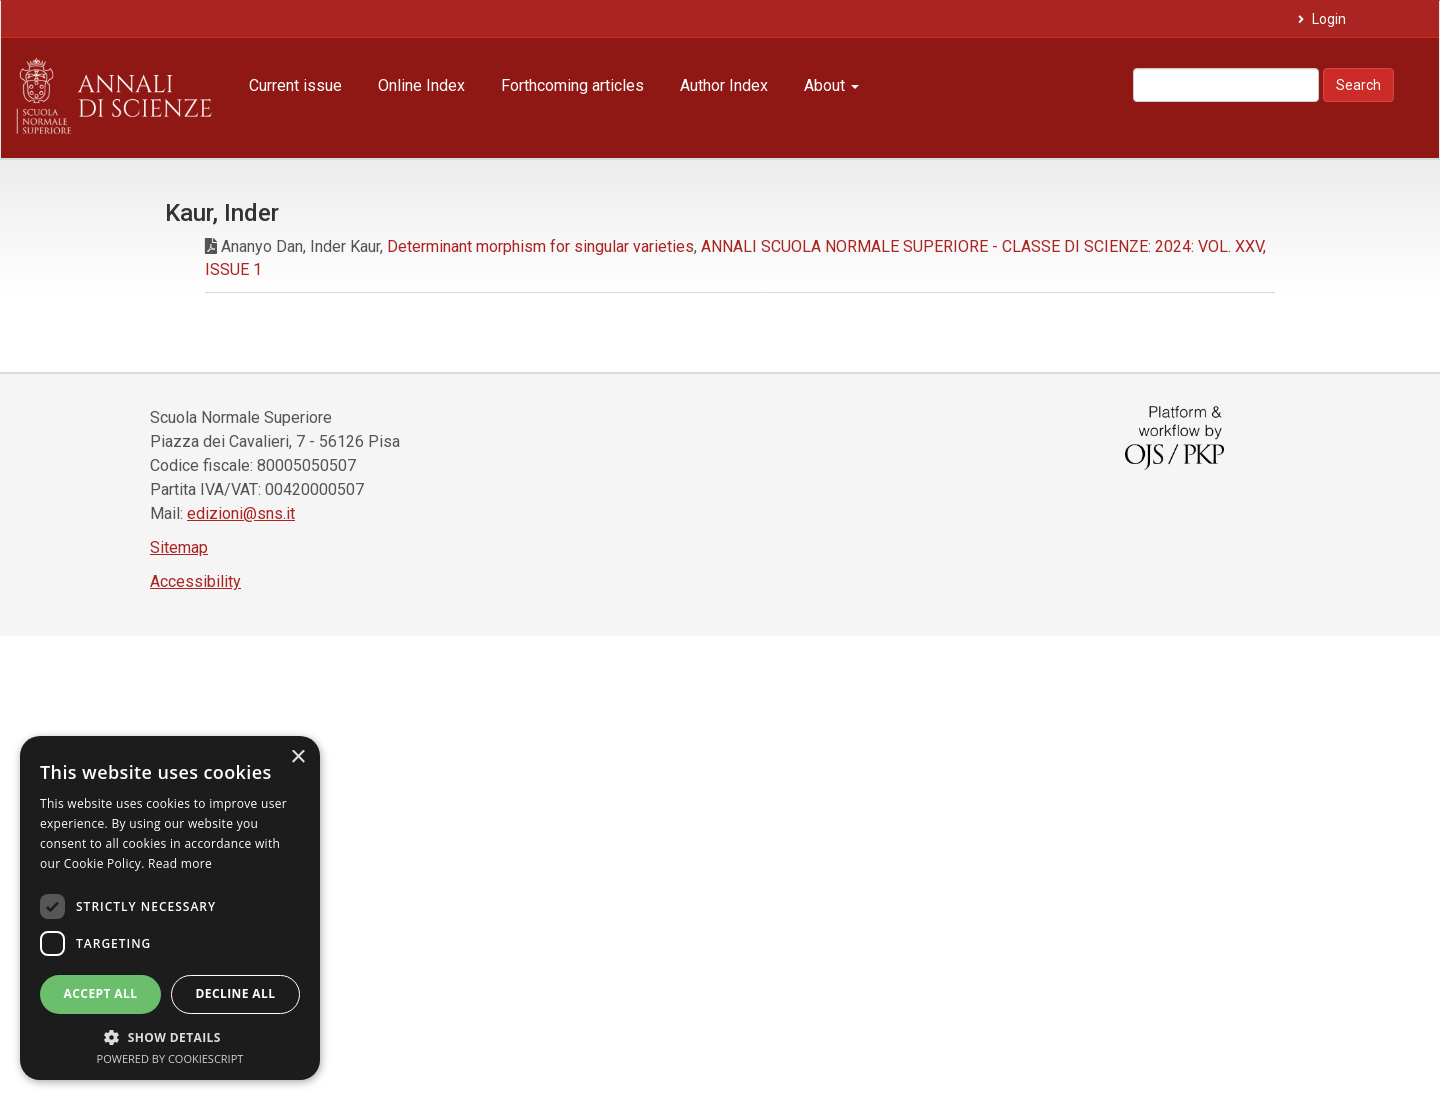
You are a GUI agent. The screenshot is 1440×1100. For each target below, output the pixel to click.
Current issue (295, 85)
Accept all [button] (101, 993)
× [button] (297, 757)
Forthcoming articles (572, 85)
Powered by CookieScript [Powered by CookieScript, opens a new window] (170, 1058)
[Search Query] (1226, 85)
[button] (170, 1036)
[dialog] (170, 908)
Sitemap (179, 547)
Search (1358, 85)
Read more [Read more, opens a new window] (180, 863)
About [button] (831, 85)
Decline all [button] (236, 993)
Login (1327, 19)
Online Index (421, 85)
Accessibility (195, 581)
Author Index (724, 85)
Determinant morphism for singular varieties (540, 246)
